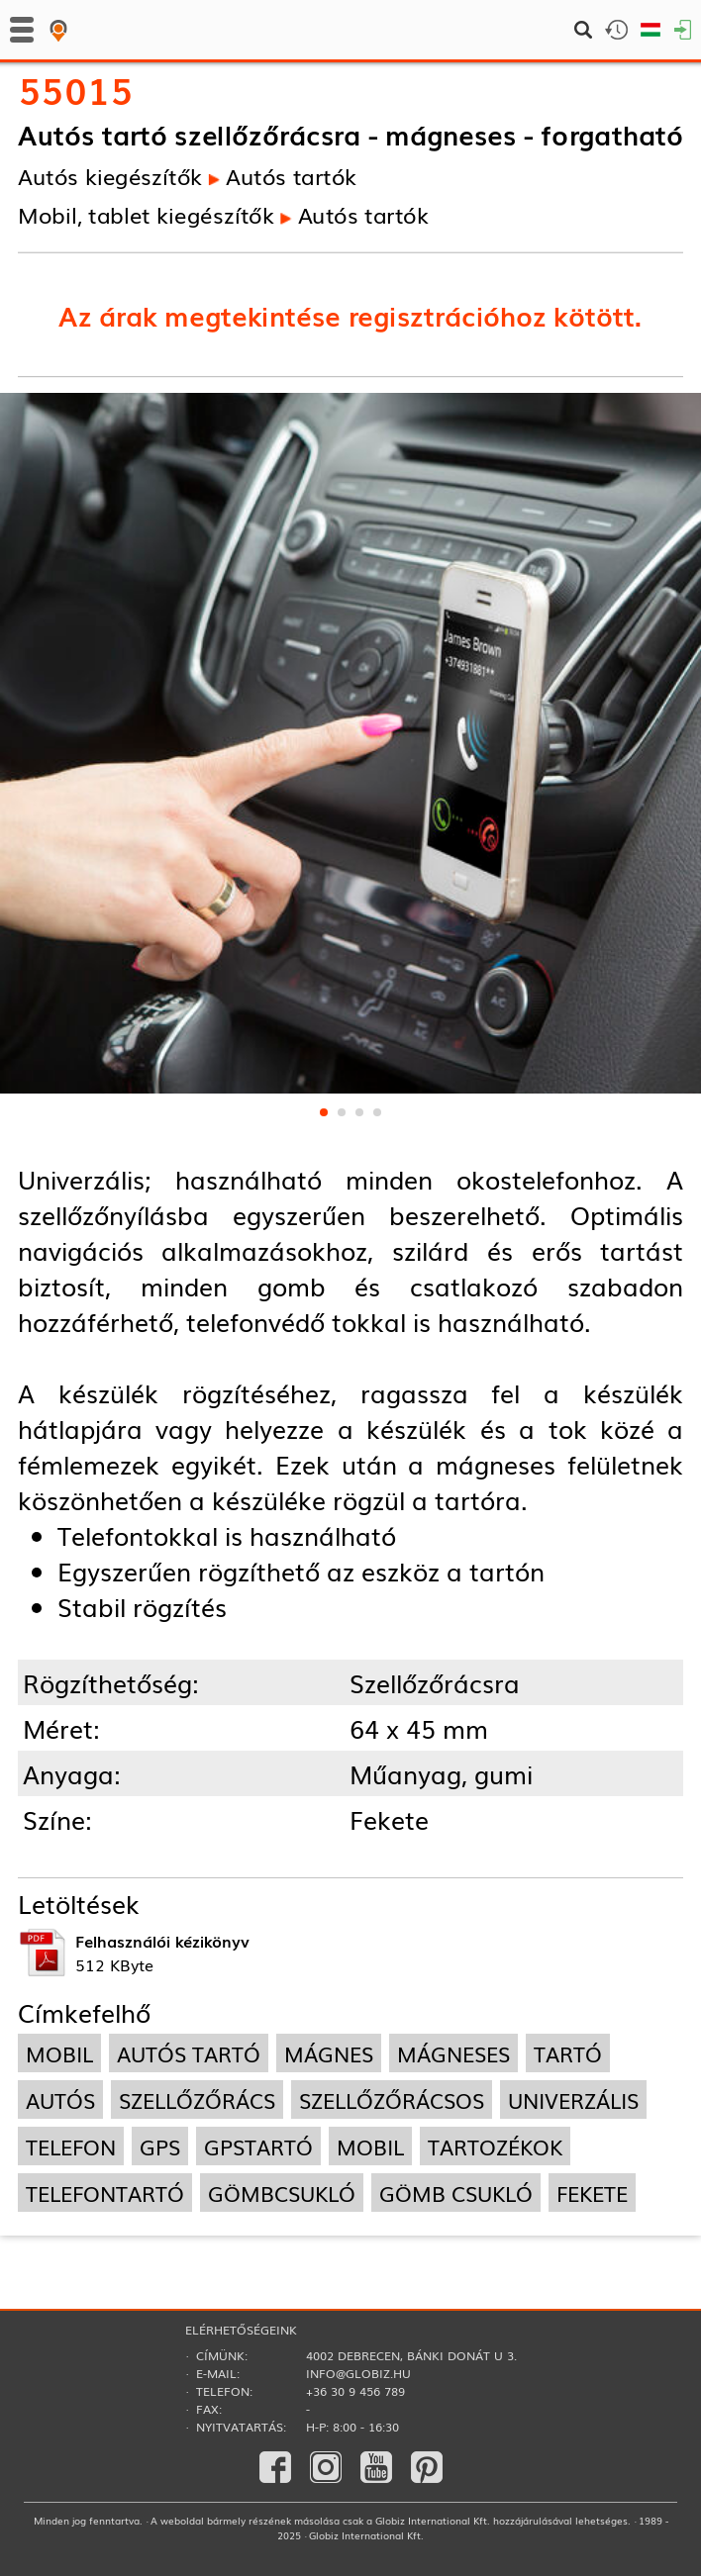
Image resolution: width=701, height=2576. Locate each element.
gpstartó (258, 2146)
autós (60, 2099)
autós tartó (188, 2053)
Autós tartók (291, 175)
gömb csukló (456, 2192)
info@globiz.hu (358, 2373)
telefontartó (105, 2192)
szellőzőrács (197, 2099)
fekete (592, 2192)
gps (160, 2146)
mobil (59, 2053)
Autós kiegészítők (110, 175)
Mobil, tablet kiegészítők (146, 214)
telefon (71, 2146)
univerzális (573, 2099)
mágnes (328, 2053)
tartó (568, 2053)
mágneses (453, 2053)
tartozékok (495, 2146)
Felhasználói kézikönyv (162, 1941)
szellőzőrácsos (391, 2099)
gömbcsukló (281, 2192)
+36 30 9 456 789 (355, 2391)
